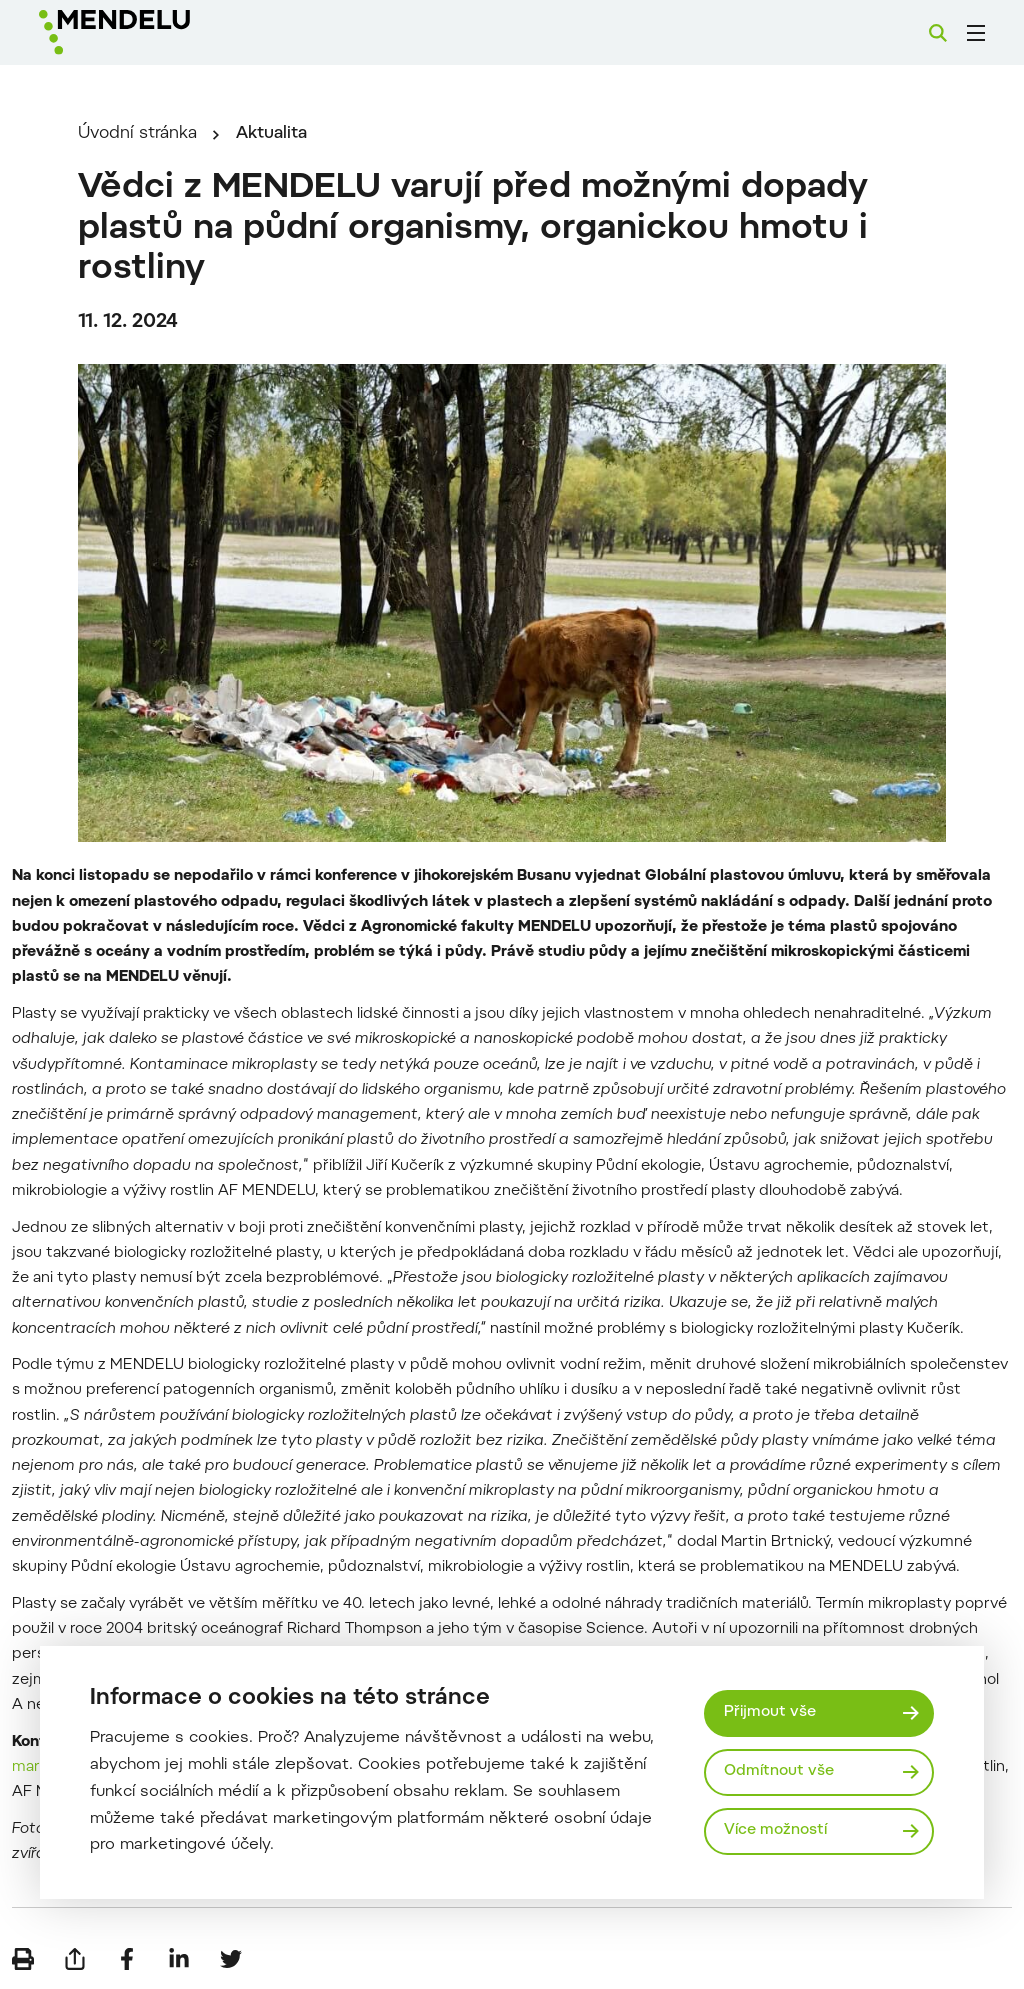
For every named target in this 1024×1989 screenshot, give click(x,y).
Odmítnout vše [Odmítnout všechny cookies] (779, 1771)
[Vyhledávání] (938, 33)
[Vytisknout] (23, 1959)
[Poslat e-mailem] (75, 1959)
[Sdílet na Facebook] (127, 1959)
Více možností (775, 1830)
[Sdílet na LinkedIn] (179, 1959)
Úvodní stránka (137, 134)
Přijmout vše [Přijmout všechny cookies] (770, 1712)
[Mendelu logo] (148, 32)
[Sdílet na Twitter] (231, 1959)
